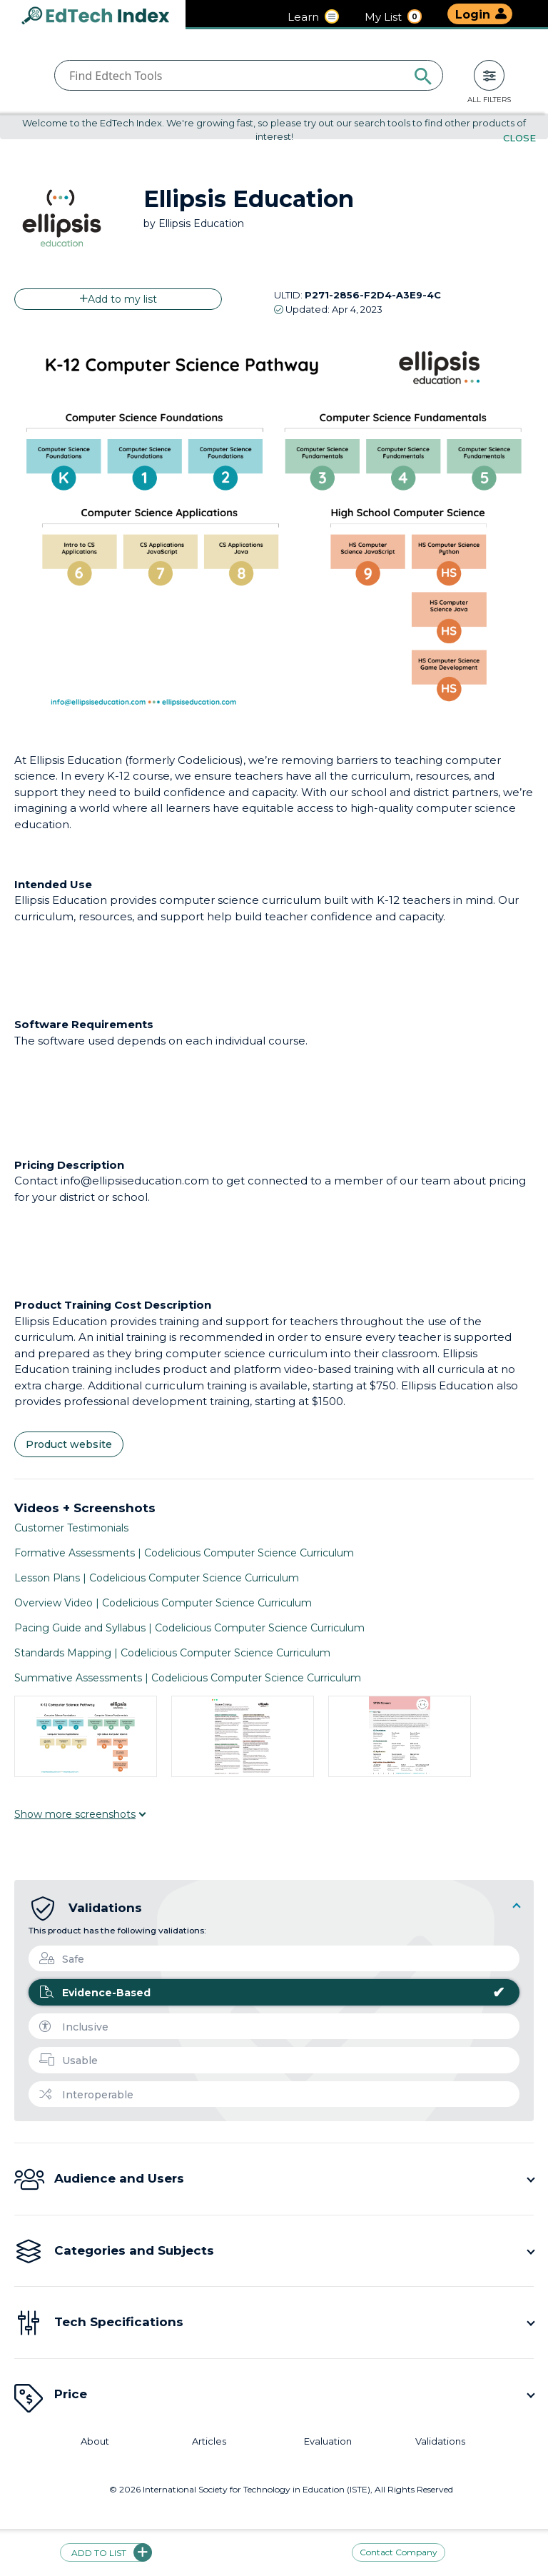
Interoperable (86, 2094)
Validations (440, 2441)
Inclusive (73, 2027)
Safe (61, 1959)
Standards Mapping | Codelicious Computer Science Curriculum (172, 1652)
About (95, 2441)
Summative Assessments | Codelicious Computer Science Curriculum (187, 1677)
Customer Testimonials (71, 1527)
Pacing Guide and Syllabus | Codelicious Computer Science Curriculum (189, 1627)
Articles (209, 2441)
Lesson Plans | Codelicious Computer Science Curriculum (156, 1577)
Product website (69, 1444)
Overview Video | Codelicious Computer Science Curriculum (163, 1602)
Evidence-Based (272, 1993)
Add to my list (118, 299)
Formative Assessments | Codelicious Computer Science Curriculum (184, 1552)
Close (519, 138)
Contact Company (398, 2552)
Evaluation (328, 2441)
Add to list (106, 2552)
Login (472, 14)
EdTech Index (107, 16)
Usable (68, 2060)
